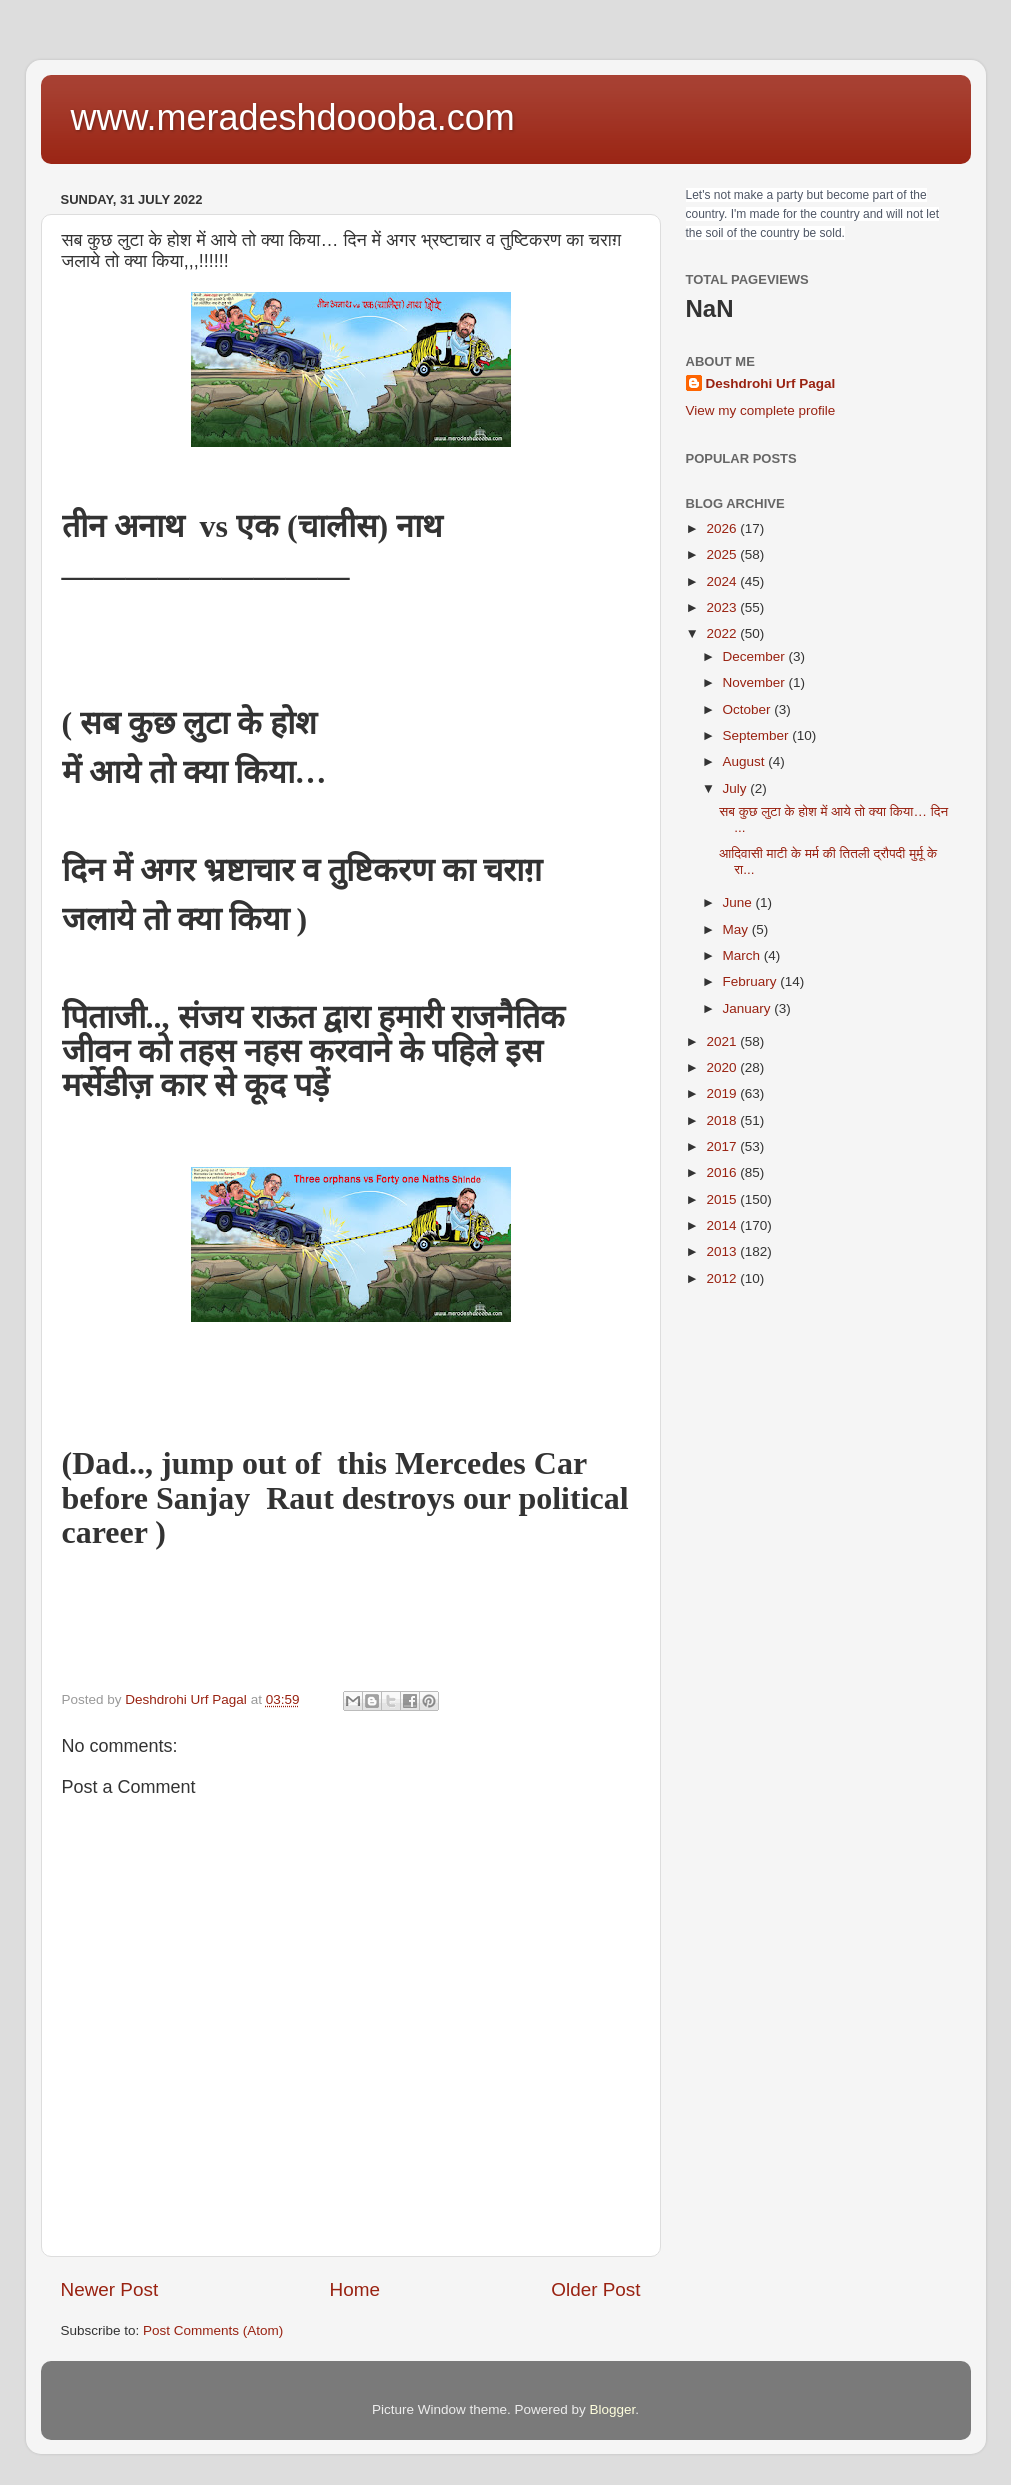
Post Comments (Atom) (213, 2330)
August (746, 761)
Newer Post (110, 2289)
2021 (723, 1041)
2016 (723, 1172)
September (758, 735)
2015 (723, 1199)
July (737, 788)
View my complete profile (761, 410)
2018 (723, 1120)
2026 (723, 528)
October (749, 709)
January (749, 1008)
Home (355, 2289)
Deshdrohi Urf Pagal (771, 383)
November (756, 682)
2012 (723, 1278)
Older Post (595, 2289)
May (737, 929)
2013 (723, 1251)
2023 (723, 607)
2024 (723, 581)
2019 (723, 1093)
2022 (723, 633)
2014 (723, 1225)
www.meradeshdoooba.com (293, 117)
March (743, 955)
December (756, 656)
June (739, 902)
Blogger (613, 2409)
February (752, 981)
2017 (723, 1146)
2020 (723, 1067)
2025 (723, 554)
